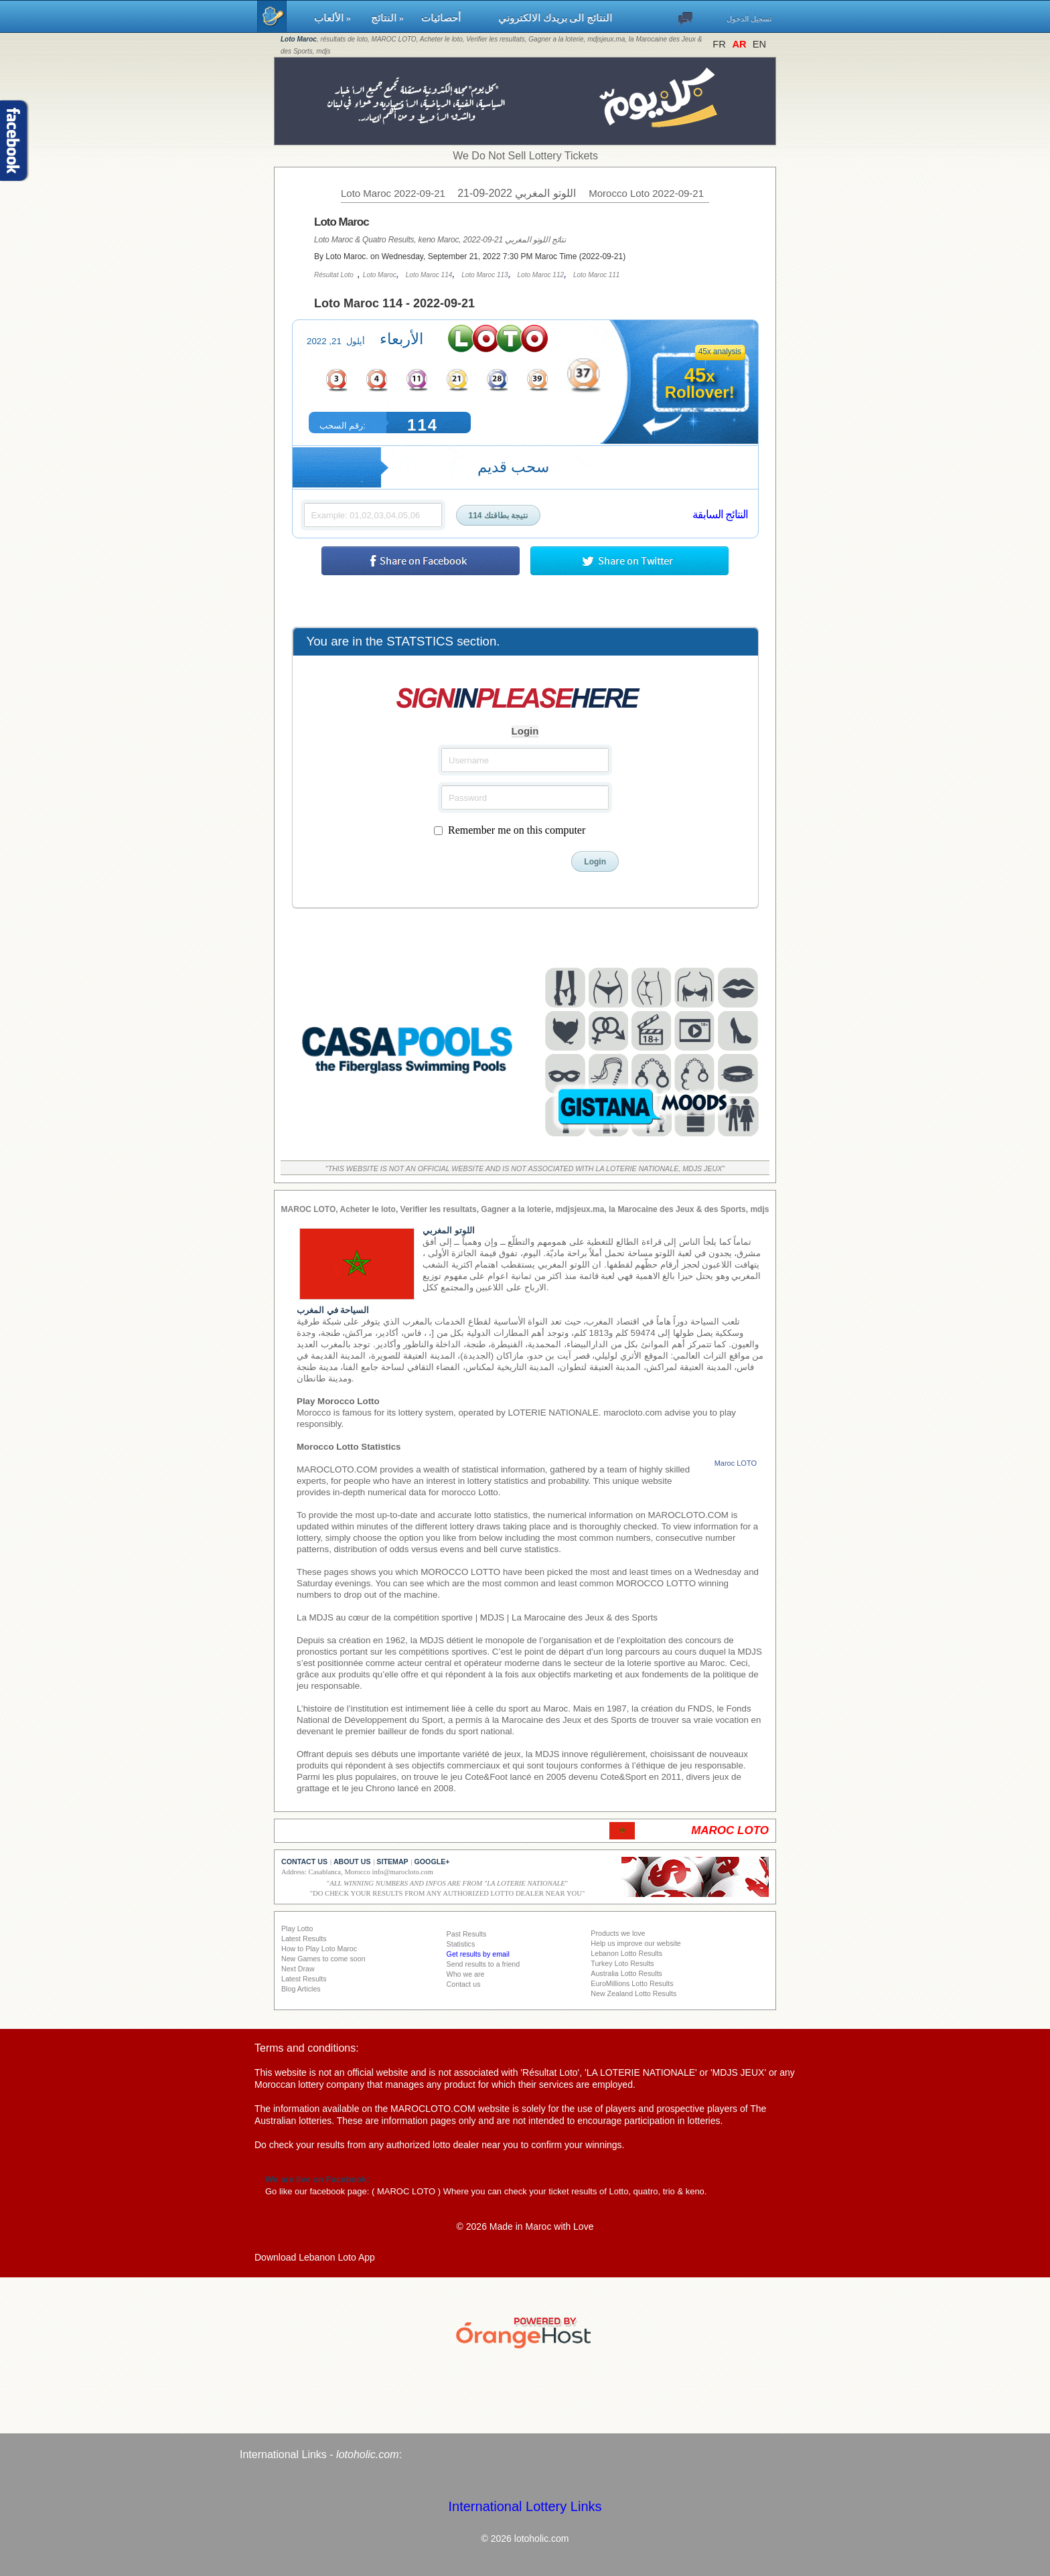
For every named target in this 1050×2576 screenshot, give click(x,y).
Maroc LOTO (736, 1463)
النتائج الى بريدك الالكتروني (555, 18)
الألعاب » (336, 18)
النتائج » (389, 18)
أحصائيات (453, 18)
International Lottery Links (524, 2506)
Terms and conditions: (306, 2048)
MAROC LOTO (406, 2191)
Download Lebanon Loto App (314, 2257)
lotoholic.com (367, 2454)
